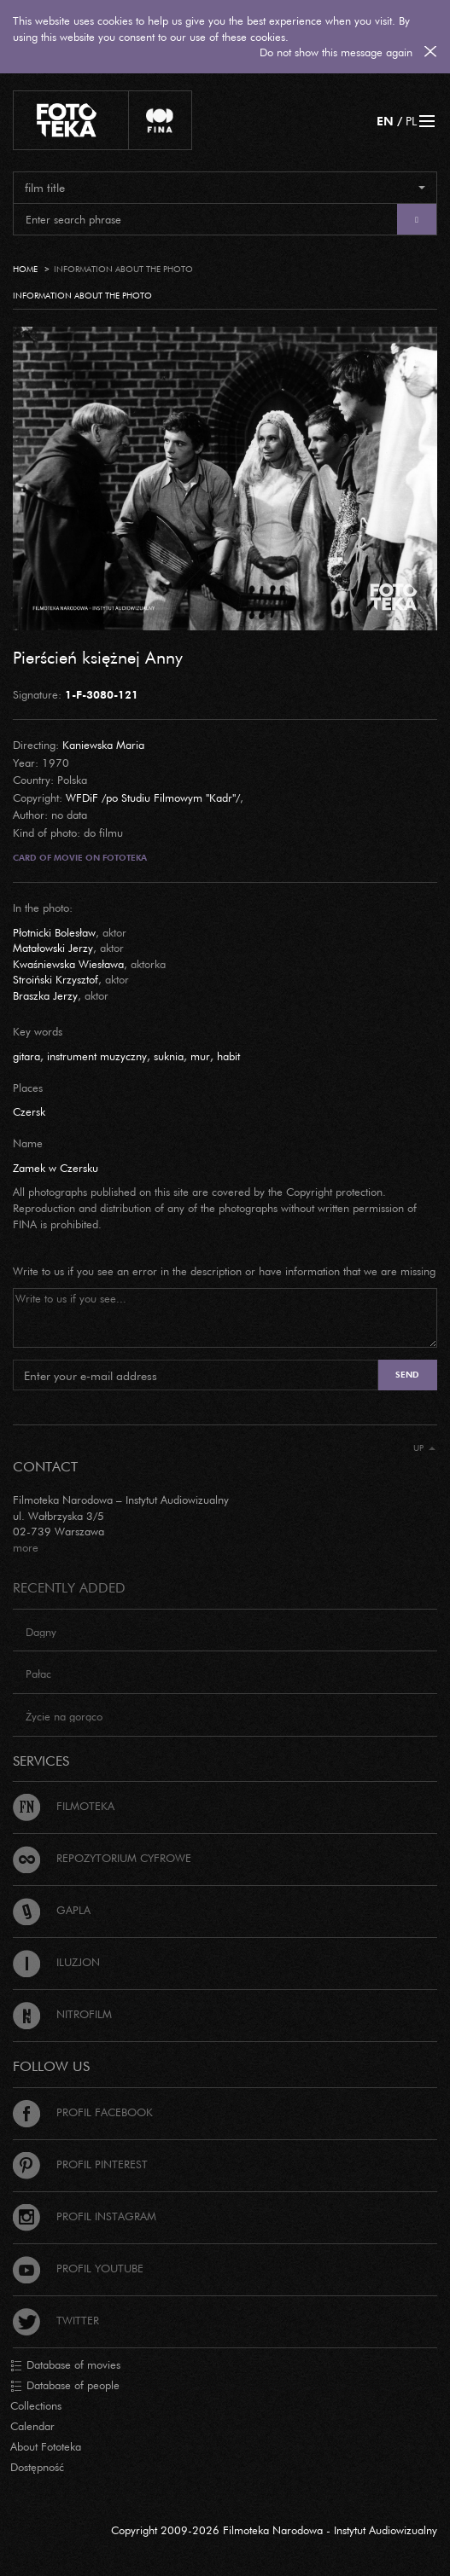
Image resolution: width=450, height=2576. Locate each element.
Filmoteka (63, 1806)
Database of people (65, 2385)
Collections (35, 2405)
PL (411, 120)
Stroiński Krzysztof (55, 979)
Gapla (52, 1910)
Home (25, 269)
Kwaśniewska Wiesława (68, 964)
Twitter (56, 2320)
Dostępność (37, 2467)
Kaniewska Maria (103, 744)
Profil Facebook (83, 2112)
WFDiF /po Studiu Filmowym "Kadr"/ (153, 797)
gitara (26, 1056)
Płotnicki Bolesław (54, 932)
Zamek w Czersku (55, 1168)
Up (424, 1447)
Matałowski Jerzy (53, 947)
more (25, 1547)
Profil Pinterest (80, 2164)
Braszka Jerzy (45, 995)
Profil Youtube (78, 2268)
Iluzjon (56, 1962)
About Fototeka (45, 2446)
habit (228, 1056)
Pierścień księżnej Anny (98, 657)
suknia (169, 1056)
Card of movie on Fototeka (80, 857)
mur (200, 1056)
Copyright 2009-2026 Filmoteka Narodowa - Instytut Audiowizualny (274, 2530)
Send (407, 1374)
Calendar (32, 2426)
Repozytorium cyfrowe (102, 1858)
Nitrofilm (62, 2014)
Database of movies (65, 2365)
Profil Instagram (84, 2216)
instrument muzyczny (97, 1056)
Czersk (29, 1111)
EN (385, 121)
